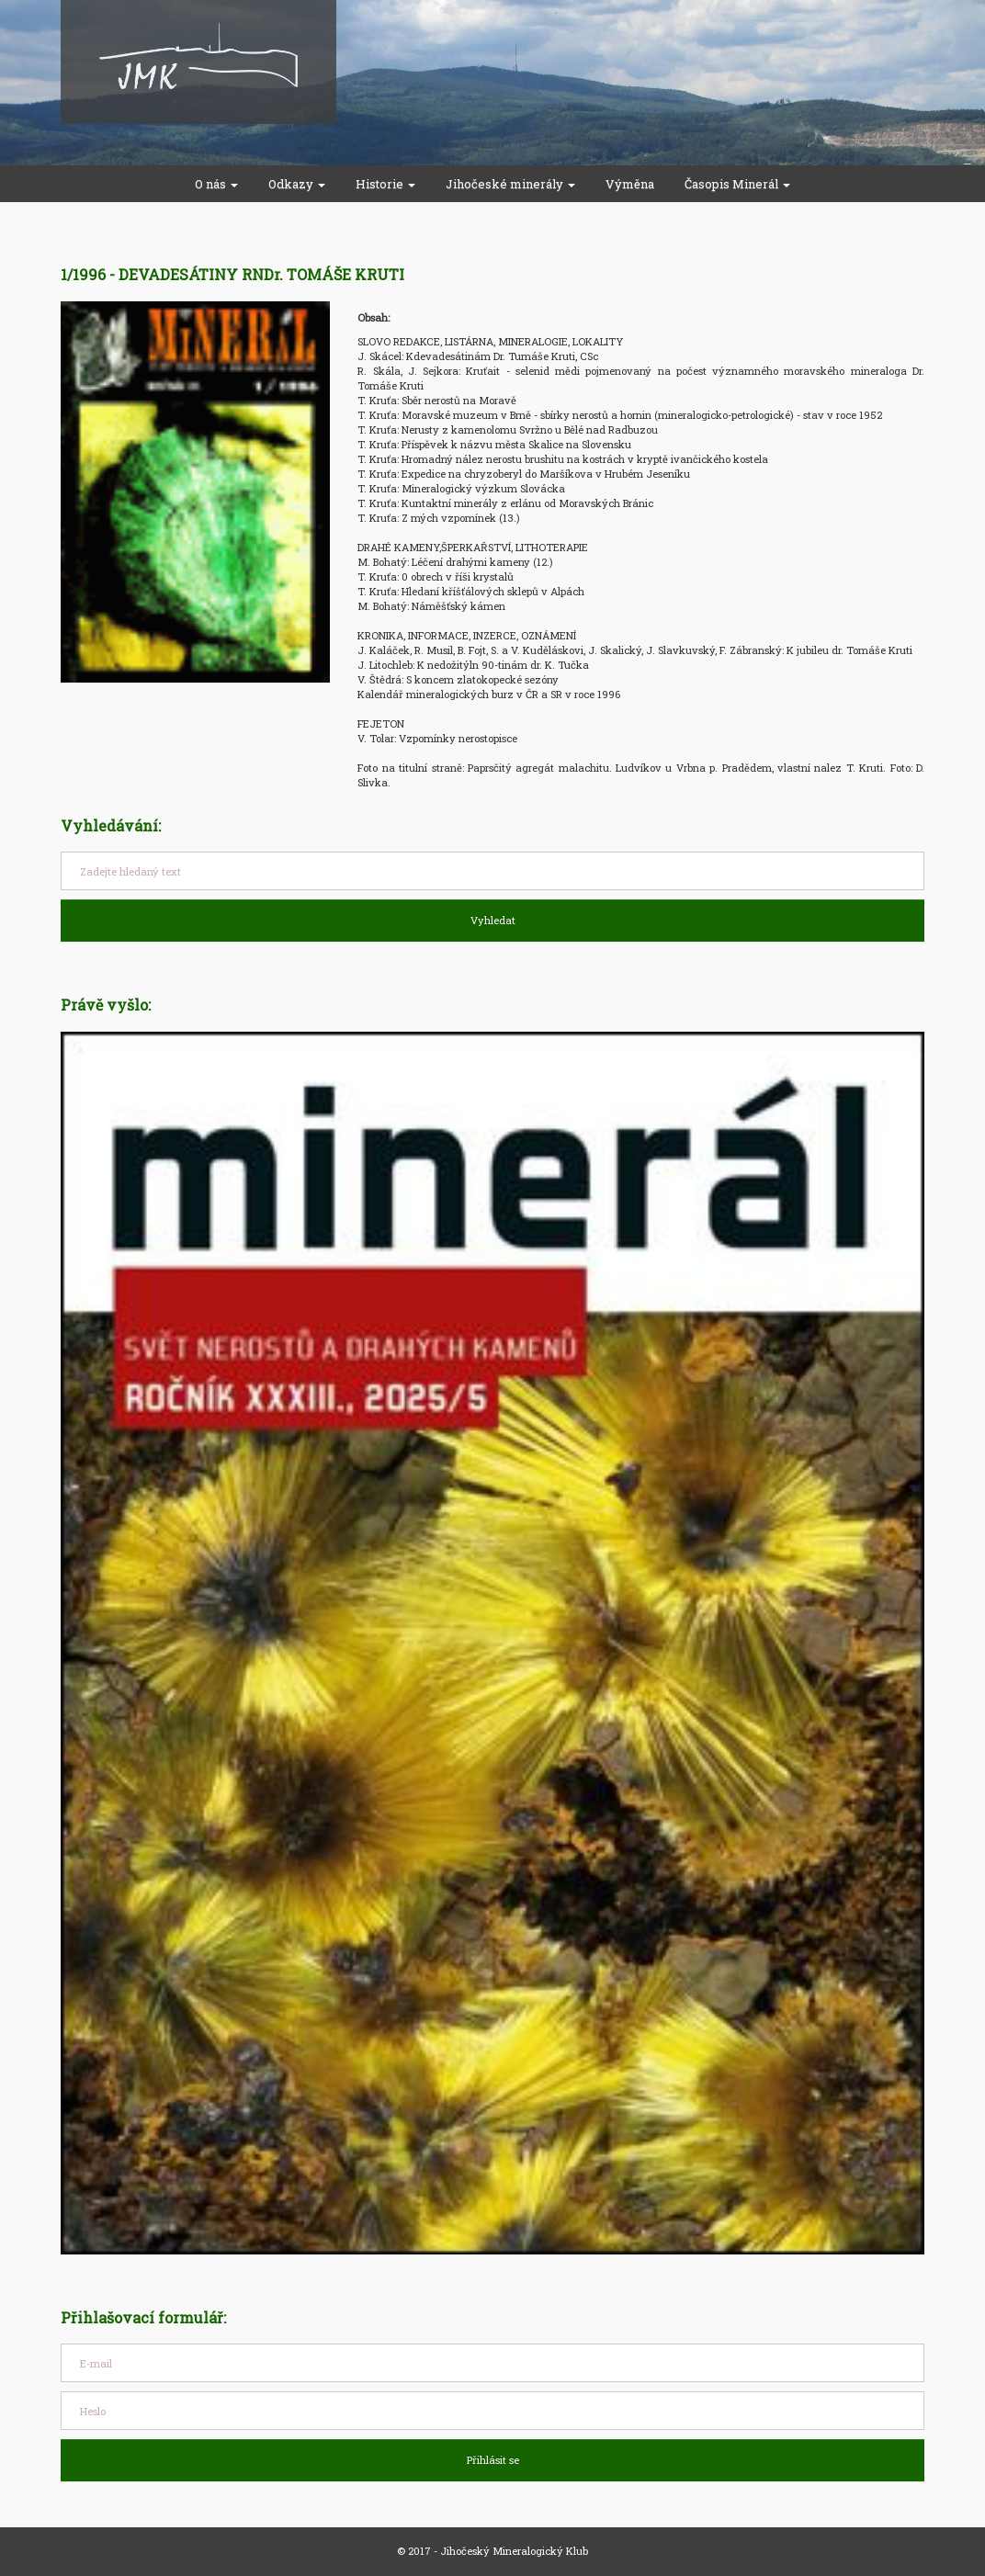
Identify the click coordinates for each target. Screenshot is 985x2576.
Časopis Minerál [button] (737, 183)
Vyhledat (492, 920)
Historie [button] (385, 183)
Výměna (630, 183)
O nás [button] (216, 183)
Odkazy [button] (296, 183)
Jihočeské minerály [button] (510, 183)
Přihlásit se (493, 2460)
